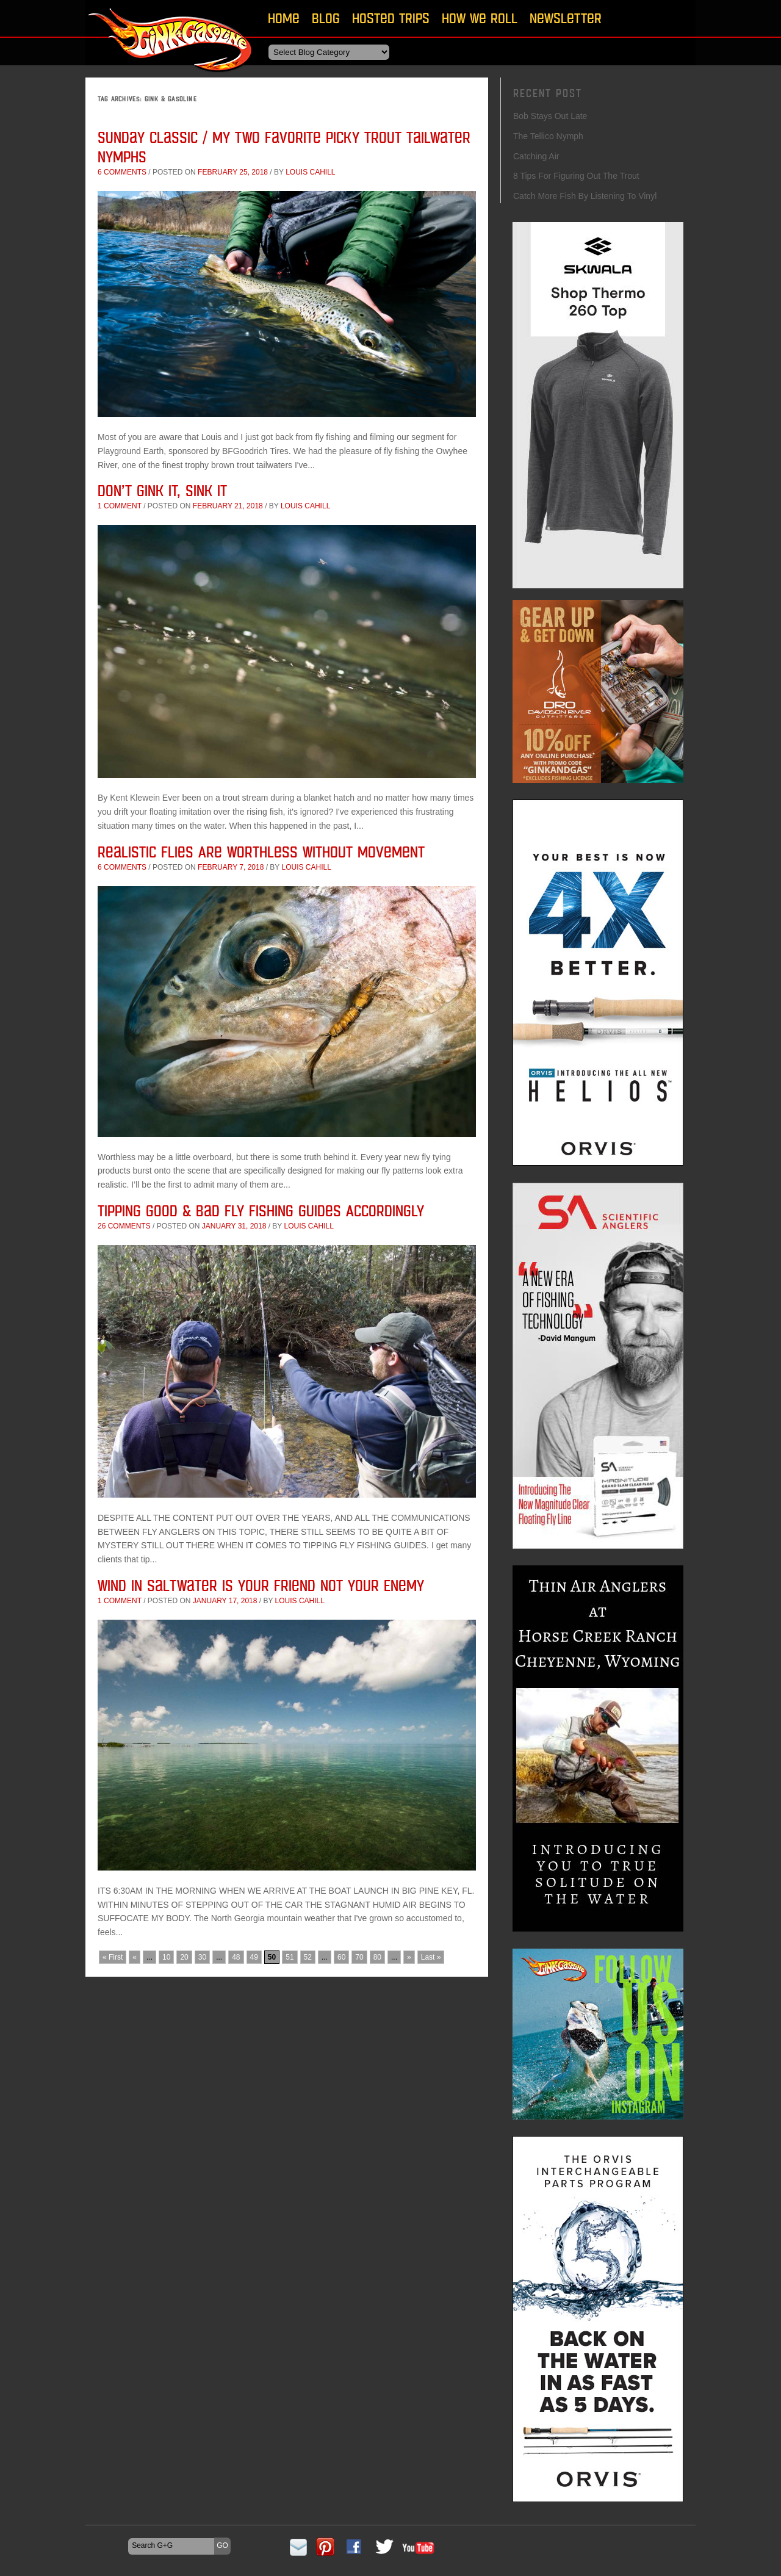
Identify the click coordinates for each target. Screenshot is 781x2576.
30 (202, 1957)
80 (377, 1957)
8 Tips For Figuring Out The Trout (576, 176)
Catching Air (536, 156)
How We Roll (479, 18)
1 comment (120, 506)
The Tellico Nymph (548, 136)
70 (359, 1957)
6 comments (122, 172)
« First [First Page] (113, 1957)
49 (254, 1957)
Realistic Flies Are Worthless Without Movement (261, 851)
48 (236, 1957)
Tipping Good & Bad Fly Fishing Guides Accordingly (261, 1210)
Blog (326, 18)
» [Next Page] (409, 1957)
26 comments (124, 1226)
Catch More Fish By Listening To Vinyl (585, 196)
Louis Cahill (310, 172)
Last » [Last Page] (431, 1957)
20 (184, 1957)
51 (289, 1957)
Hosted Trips (391, 18)
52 (308, 1957)
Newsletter (566, 18)
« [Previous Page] (134, 1957)
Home (284, 18)
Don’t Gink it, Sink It (162, 490)
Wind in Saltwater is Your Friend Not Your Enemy (261, 1585)
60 (341, 1957)
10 (166, 1957)
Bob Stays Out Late (550, 116)
